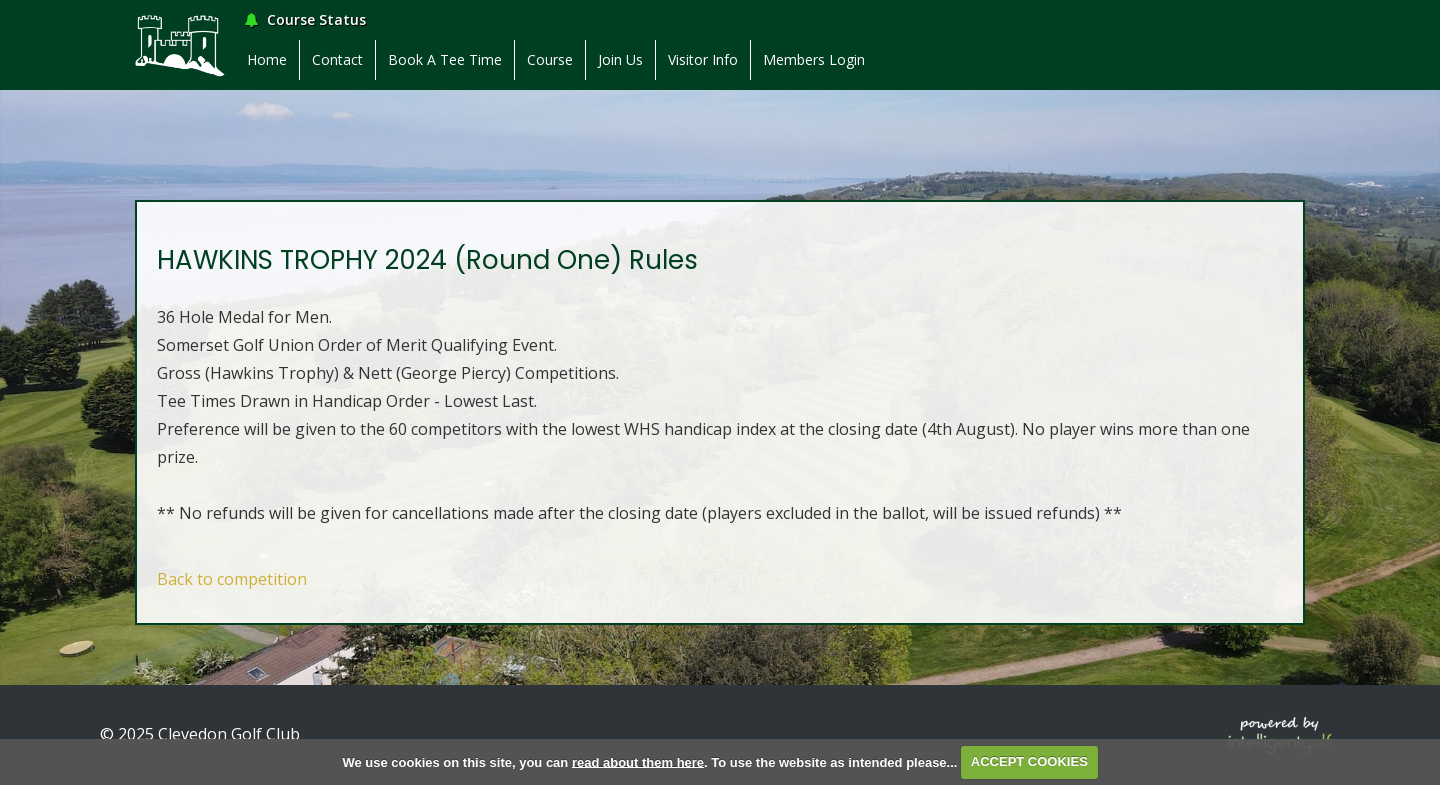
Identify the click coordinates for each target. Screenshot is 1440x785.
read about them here (638, 761)
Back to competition (232, 579)
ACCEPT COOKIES (1029, 761)
